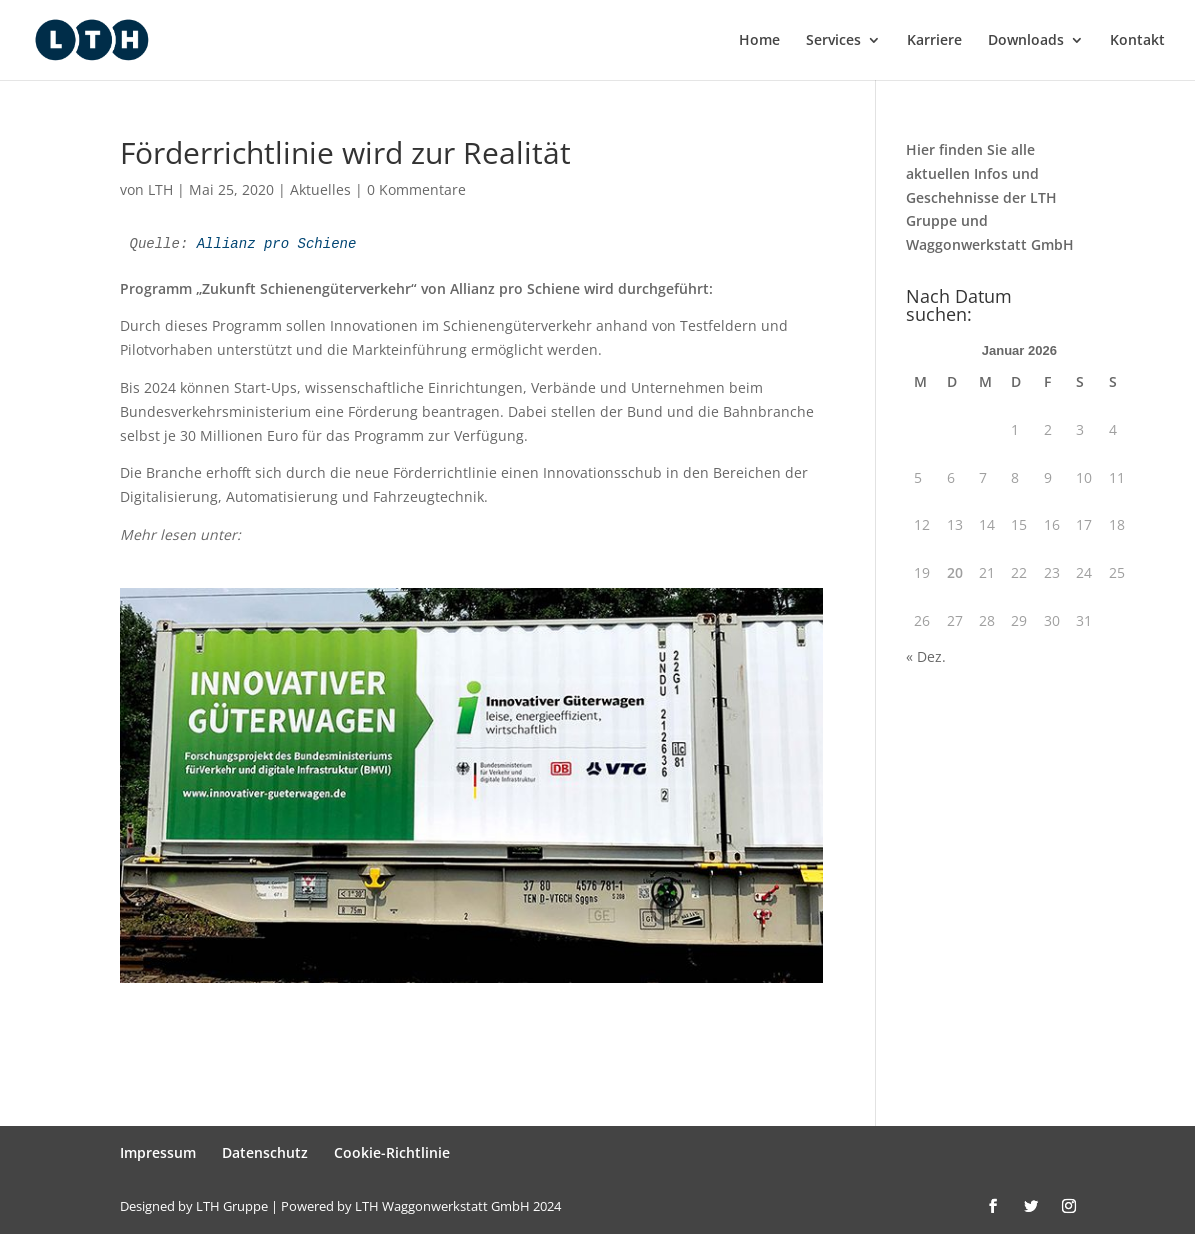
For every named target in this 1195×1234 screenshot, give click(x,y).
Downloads (1026, 41)
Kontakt (1137, 41)
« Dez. (926, 656)
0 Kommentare (416, 189)
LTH (160, 189)
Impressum (158, 1152)
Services (833, 41)
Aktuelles (320, 189)
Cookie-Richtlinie (392, 1152)
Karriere (934, 41)
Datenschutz (265, 1152)
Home (759, 41)
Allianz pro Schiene (277, 244)
